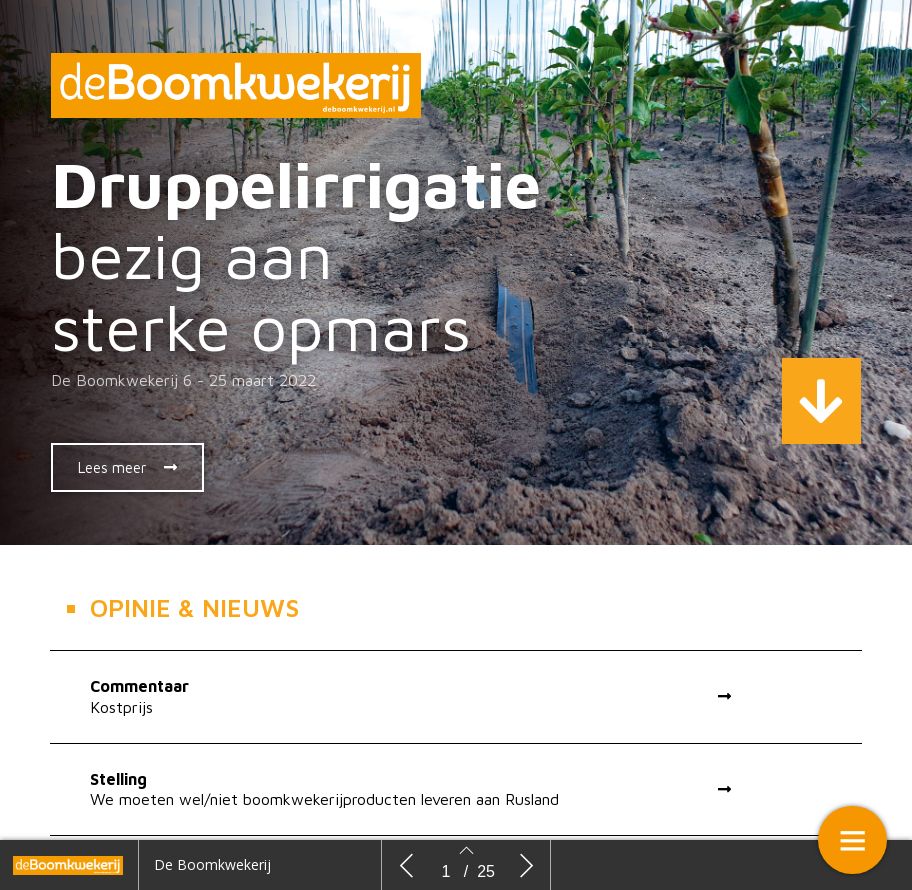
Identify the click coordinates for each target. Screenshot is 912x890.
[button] (127, 467)
